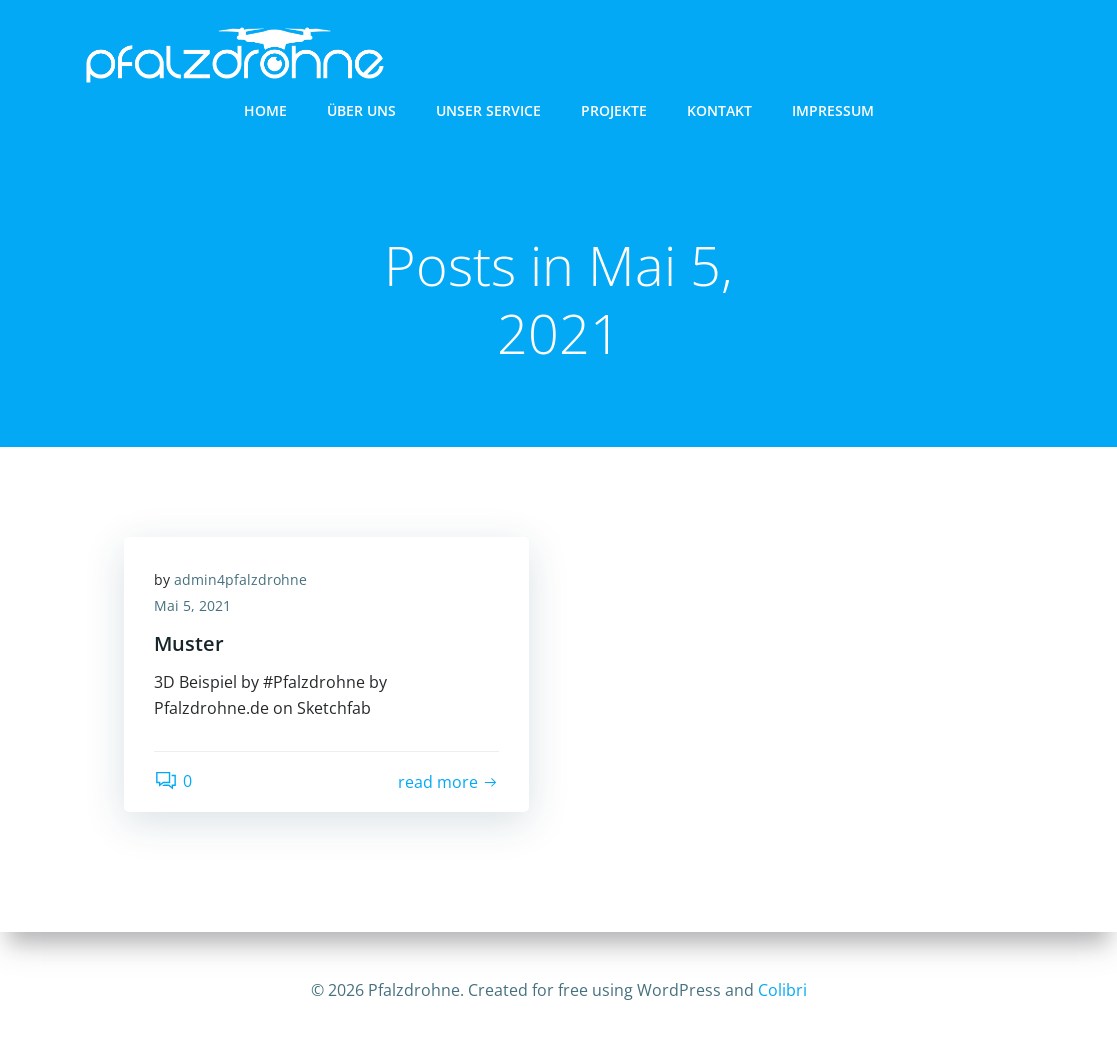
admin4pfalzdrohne (240, 579)
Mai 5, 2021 (192, 605)
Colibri (782, 990)
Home (265, 110)
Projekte (614, 110)
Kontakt (719, 110)
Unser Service (488, 110)
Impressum (833, 110)
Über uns (361, 110)
